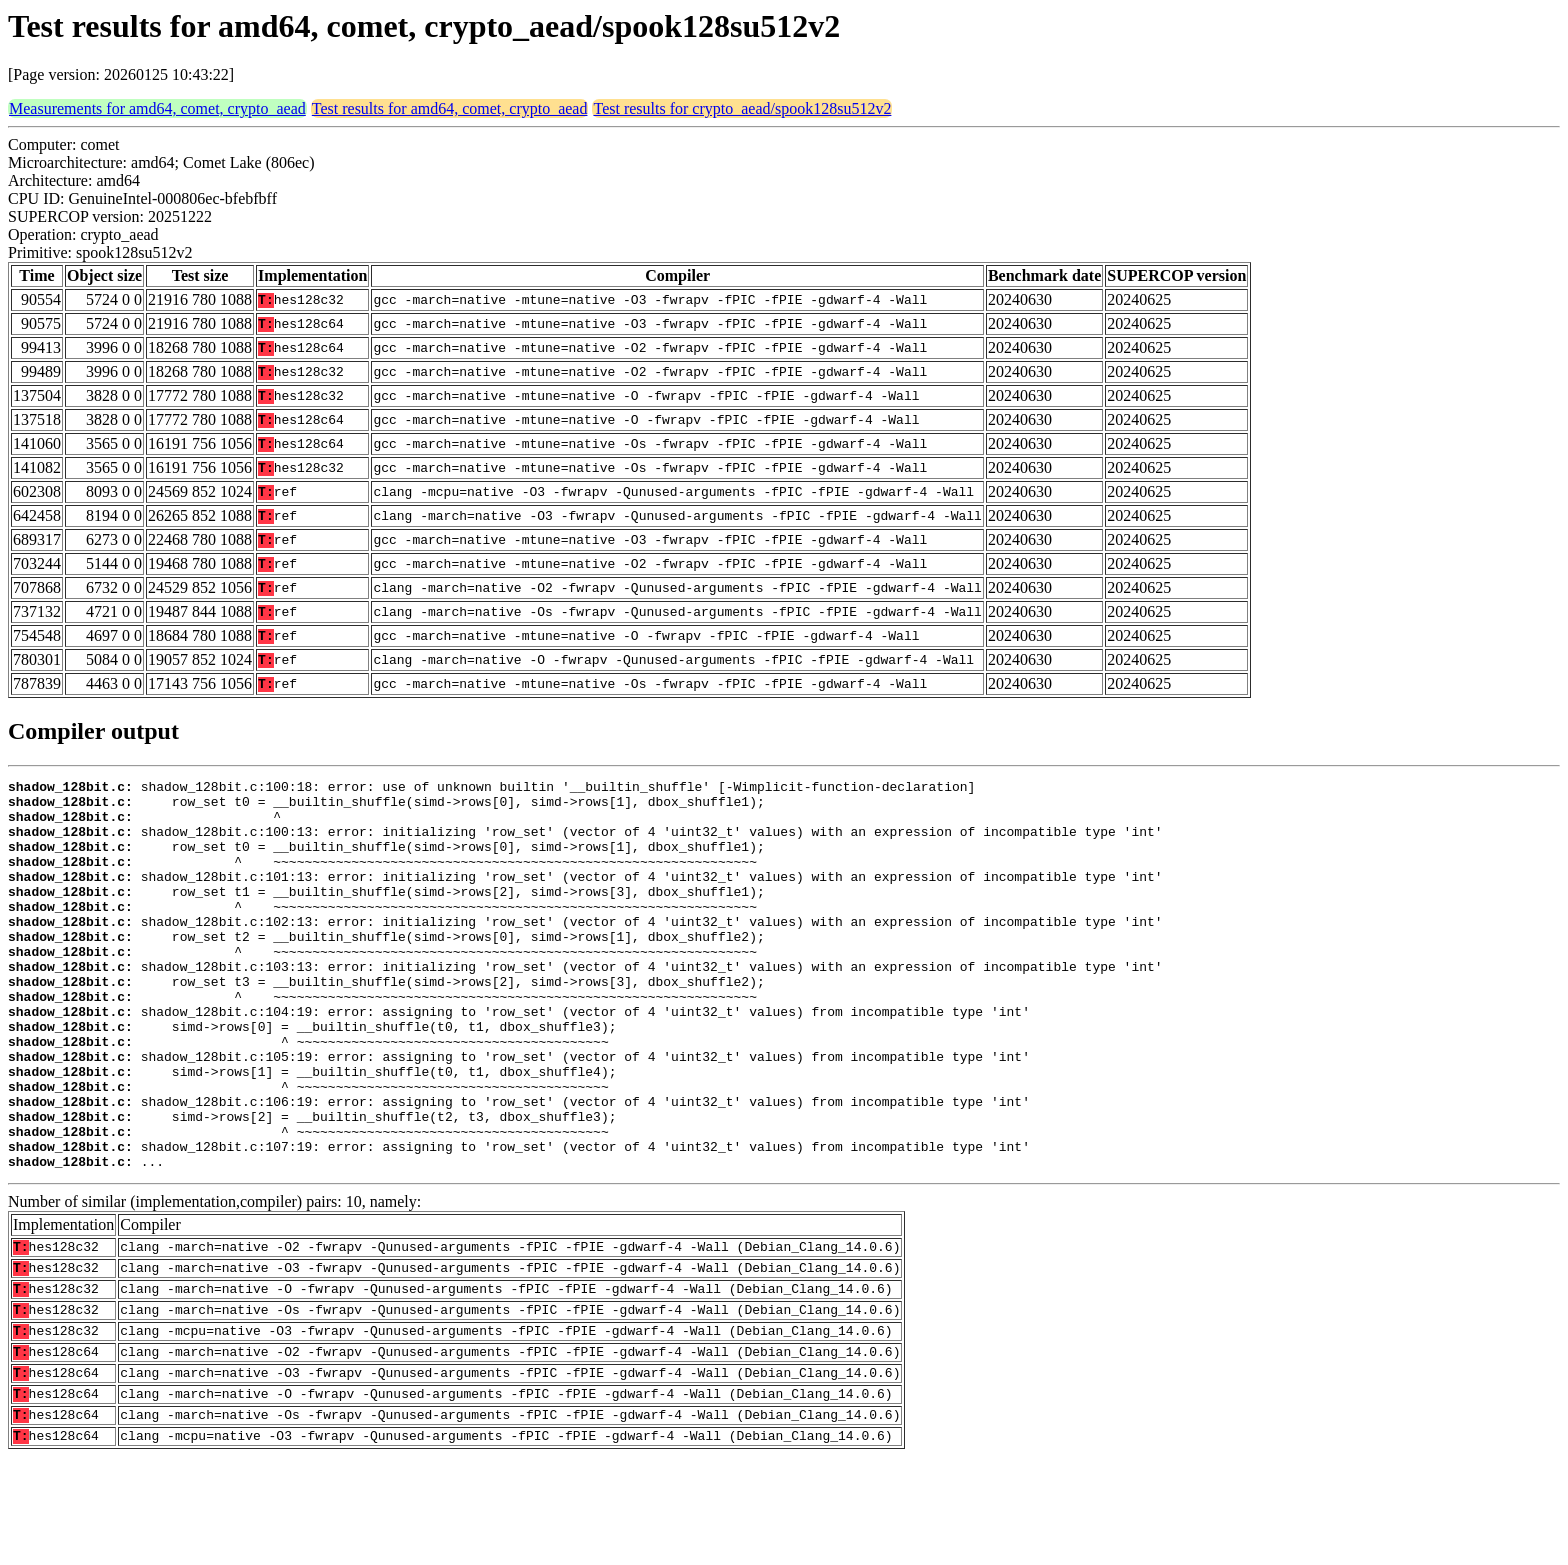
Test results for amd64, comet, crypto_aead (450, 108)
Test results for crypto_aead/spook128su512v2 (742, 108)
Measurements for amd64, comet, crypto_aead (157, 108)
